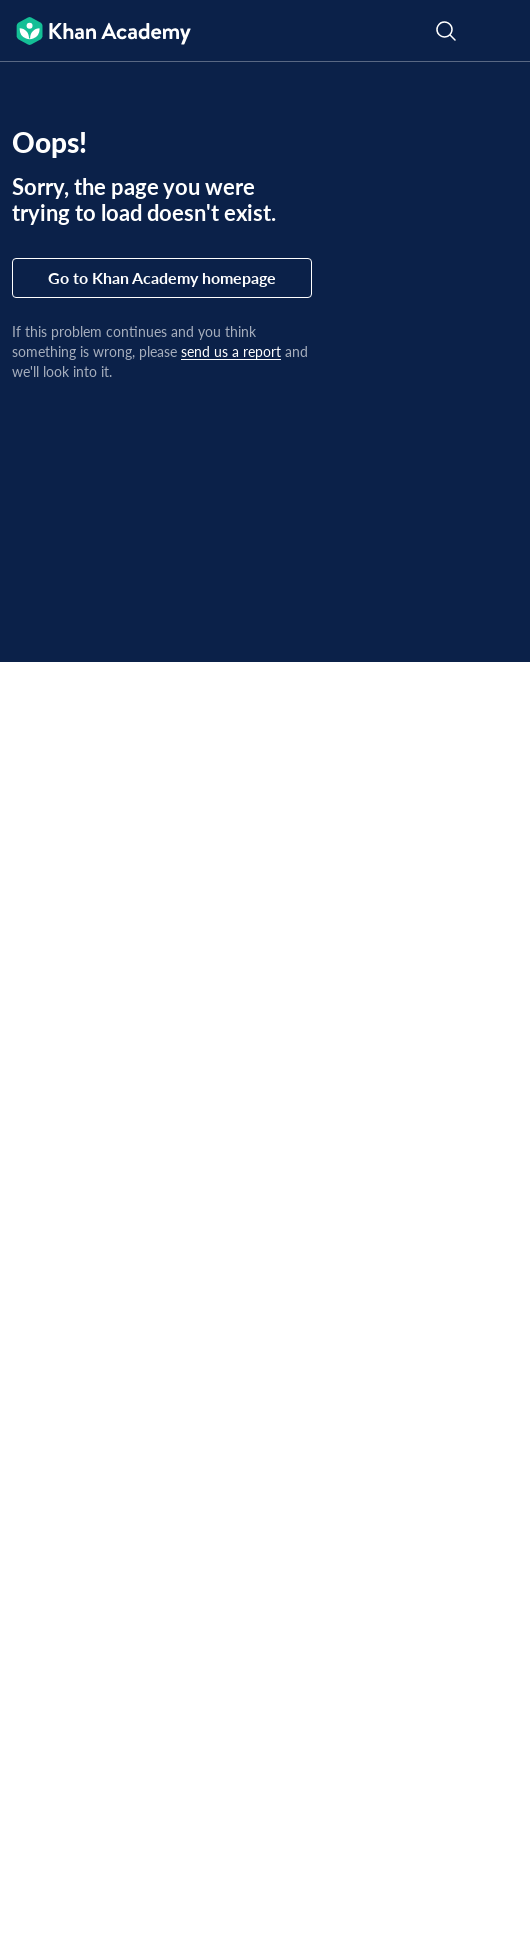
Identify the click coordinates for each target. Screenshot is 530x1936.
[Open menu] (502, 31)
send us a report (231, 351)
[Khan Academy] (95, 31)
